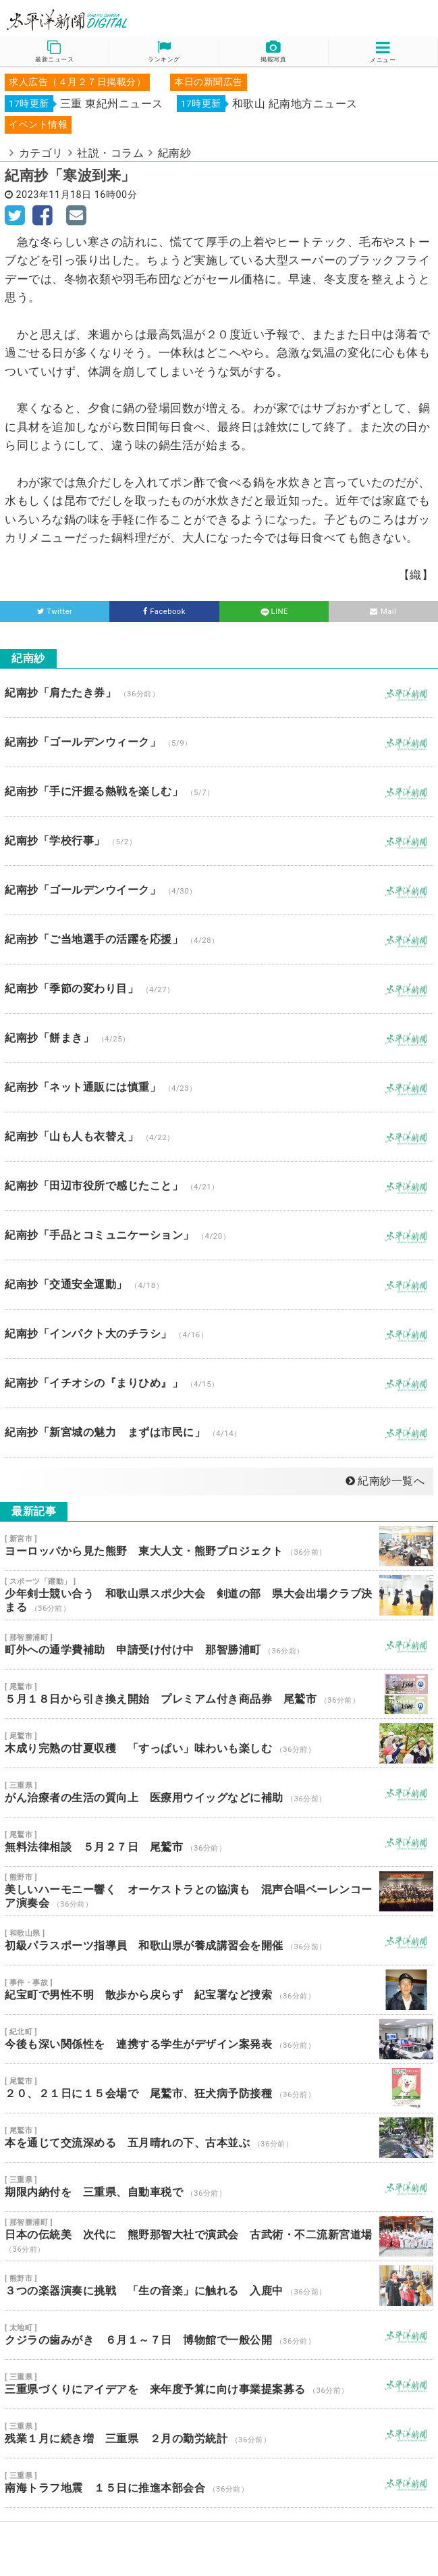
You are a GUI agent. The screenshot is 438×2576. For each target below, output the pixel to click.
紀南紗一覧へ (385, 1480)
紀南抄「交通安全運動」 (219, 1284)
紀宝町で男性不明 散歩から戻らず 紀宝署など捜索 (219, 1989)
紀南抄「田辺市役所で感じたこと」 (219, 1186)
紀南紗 (175, 153)
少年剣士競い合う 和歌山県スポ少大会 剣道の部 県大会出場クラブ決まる (219, 1595)
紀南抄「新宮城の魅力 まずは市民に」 (219, 1432)
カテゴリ (41, 153)
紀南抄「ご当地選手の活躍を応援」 (219, 939)
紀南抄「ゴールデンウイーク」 (219, 890)
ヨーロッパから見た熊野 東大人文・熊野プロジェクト (219, 1546)
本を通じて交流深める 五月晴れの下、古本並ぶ (219, 2137)
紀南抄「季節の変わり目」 (219, 988)
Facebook (164, 611)
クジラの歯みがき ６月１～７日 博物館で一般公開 (219, 2335)
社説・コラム (110, 153)
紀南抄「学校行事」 (219, 841)
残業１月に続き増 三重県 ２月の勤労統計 (219, 2433)
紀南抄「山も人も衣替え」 (219, 1136)
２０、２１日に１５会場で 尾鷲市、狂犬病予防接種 (219, 2088)
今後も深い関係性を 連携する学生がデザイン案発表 (219, 2039)
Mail (383, 611)
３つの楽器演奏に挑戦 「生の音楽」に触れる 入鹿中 (219, 2285)
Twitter (55, 611)
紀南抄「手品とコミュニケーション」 (219, 1235)
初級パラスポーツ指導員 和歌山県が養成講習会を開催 (219, 1940)
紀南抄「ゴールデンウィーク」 (219, 742)
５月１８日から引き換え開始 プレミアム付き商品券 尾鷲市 (219, 1694)
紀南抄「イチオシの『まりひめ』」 (219, 1383)
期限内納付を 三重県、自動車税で (219, 2187)
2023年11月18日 (54, 195)
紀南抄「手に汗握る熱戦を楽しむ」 (219, 791)
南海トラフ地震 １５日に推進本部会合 (219, 2482)
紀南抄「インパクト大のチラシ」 (219, 1334)
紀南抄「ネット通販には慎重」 (219, 1087)
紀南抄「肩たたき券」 (219, 693)
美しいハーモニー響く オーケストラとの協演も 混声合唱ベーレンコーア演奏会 (219, 1891)
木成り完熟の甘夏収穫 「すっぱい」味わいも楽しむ (219, 1743)
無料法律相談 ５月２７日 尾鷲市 (219, 1842)
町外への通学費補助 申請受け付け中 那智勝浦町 (219, 1644)
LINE (273, 611)
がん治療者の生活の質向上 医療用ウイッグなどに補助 (219, 1792)
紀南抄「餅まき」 (219, 1038)
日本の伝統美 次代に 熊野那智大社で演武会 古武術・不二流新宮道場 (219, 2236)
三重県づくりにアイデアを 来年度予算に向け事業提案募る (219, 2384)
